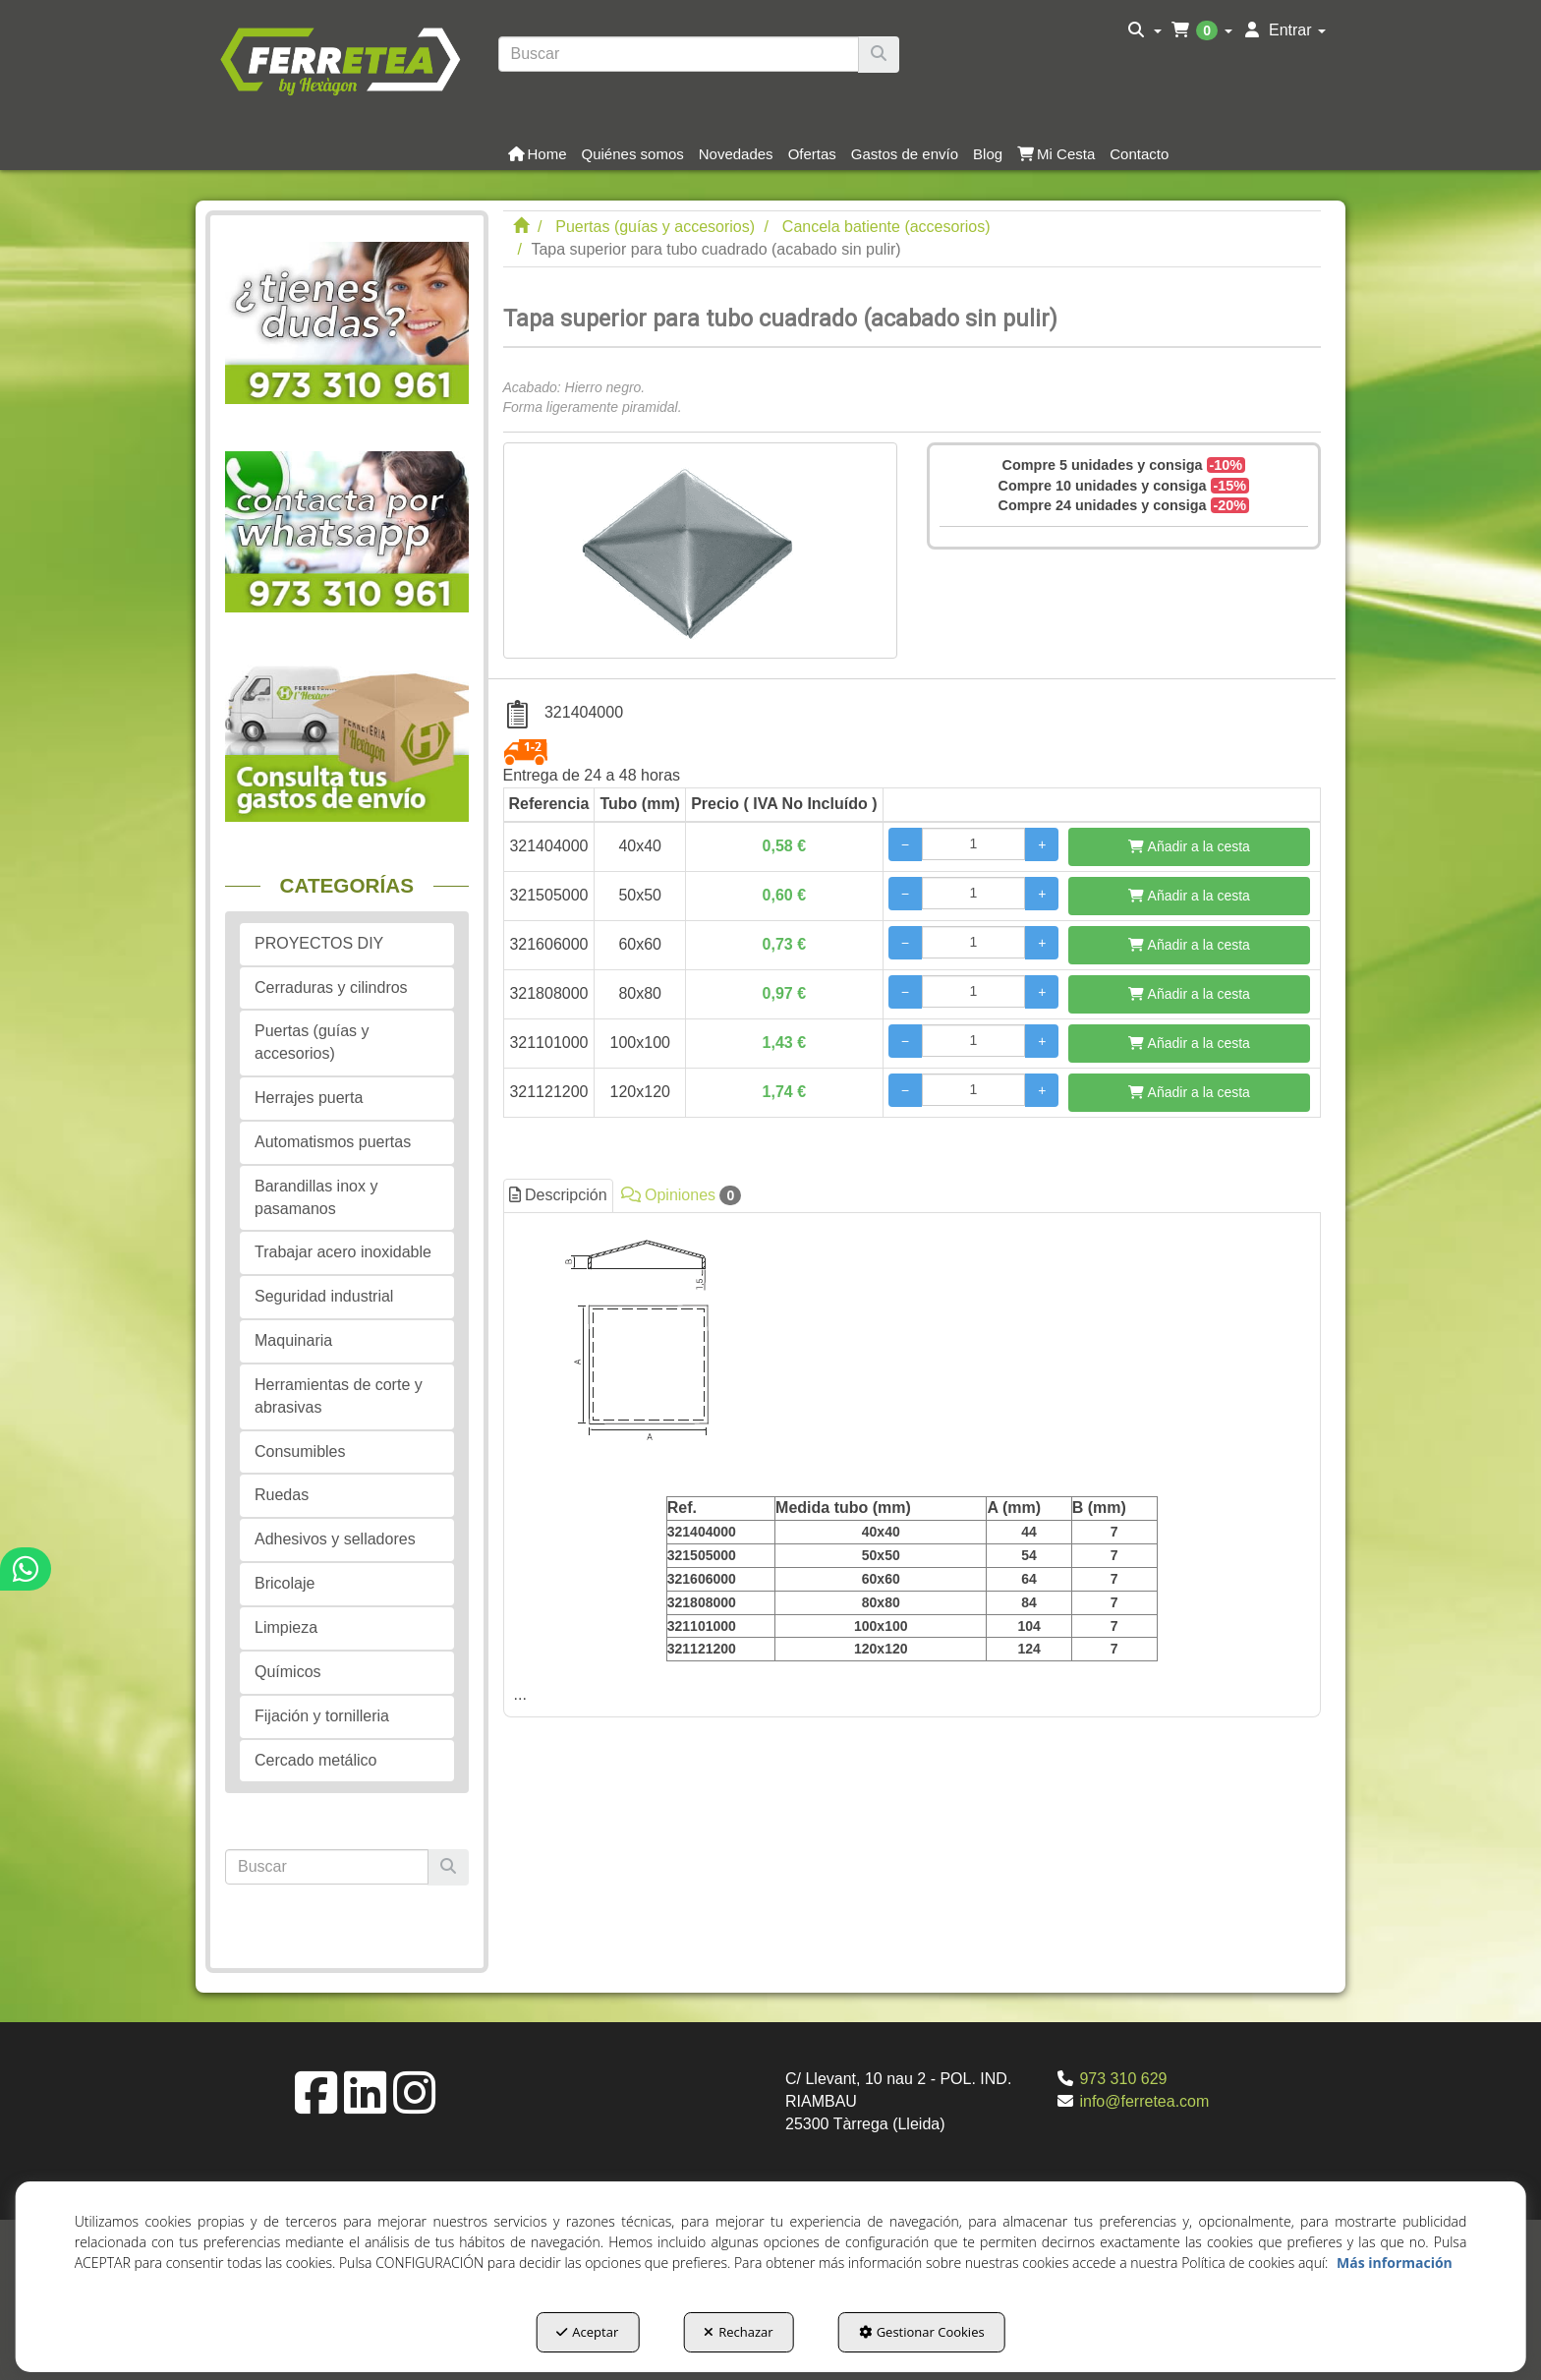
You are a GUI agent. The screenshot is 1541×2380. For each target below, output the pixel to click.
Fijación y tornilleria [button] (322, 1716)
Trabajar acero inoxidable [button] (343, 1252)
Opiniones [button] (681, 1195)
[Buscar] (878, 54)
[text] (679, 54)
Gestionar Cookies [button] (922, 2332)
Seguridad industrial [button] (324, 1296)
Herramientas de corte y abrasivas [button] (339, 1396)
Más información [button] (1395, 2262)
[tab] (912, 1465)
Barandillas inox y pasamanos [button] (316, 1197)
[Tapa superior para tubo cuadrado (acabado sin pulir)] (700, 550)
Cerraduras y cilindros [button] (331, 987)
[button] (339, 59)
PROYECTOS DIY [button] (319, 943)
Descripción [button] (558, 1195)
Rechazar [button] (738, 2332)
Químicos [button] (288, 1671)
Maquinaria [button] (293, 1340)
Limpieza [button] (286, 1627)
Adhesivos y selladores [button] (335, 1539)
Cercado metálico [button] (316, 1760)
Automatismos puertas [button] (333, 1141)
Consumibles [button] (300, 1451)
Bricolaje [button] (284, 1583)
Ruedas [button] (282, 1494)
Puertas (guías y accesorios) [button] (312, 1042)
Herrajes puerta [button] (309, 1097)
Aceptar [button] (587, 2332)
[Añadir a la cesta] (1189, 847)
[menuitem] (1144, 30)
